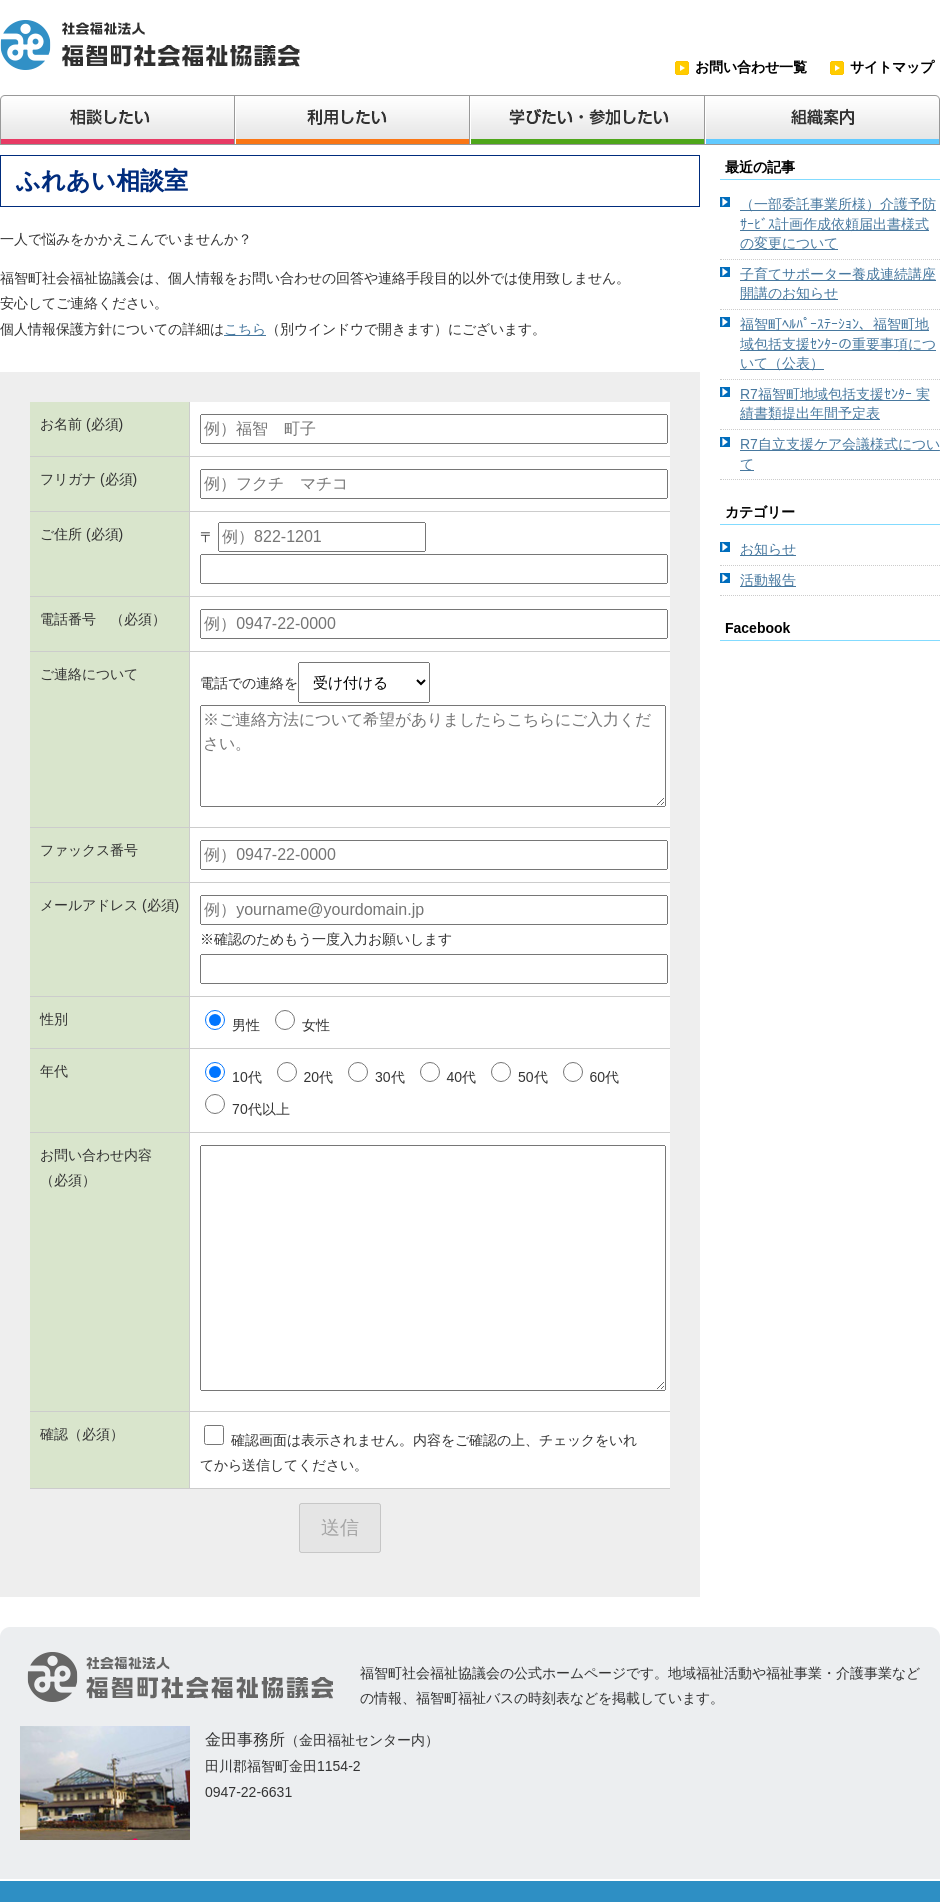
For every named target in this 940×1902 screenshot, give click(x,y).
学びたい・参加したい (587, 120)
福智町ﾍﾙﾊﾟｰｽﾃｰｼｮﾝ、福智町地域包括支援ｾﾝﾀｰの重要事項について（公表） (838, 343)
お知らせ (768, 549)
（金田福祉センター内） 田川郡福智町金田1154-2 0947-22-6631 (229, 1783)
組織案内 (822, 120)
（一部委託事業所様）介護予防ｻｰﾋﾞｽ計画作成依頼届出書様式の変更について (838, 223)
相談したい (117, 120)
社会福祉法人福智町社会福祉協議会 (150, 45)
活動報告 (768, 580)
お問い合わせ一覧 (751, 67)
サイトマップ (892, 67)
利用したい (352, 120)
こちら (245, 329)
